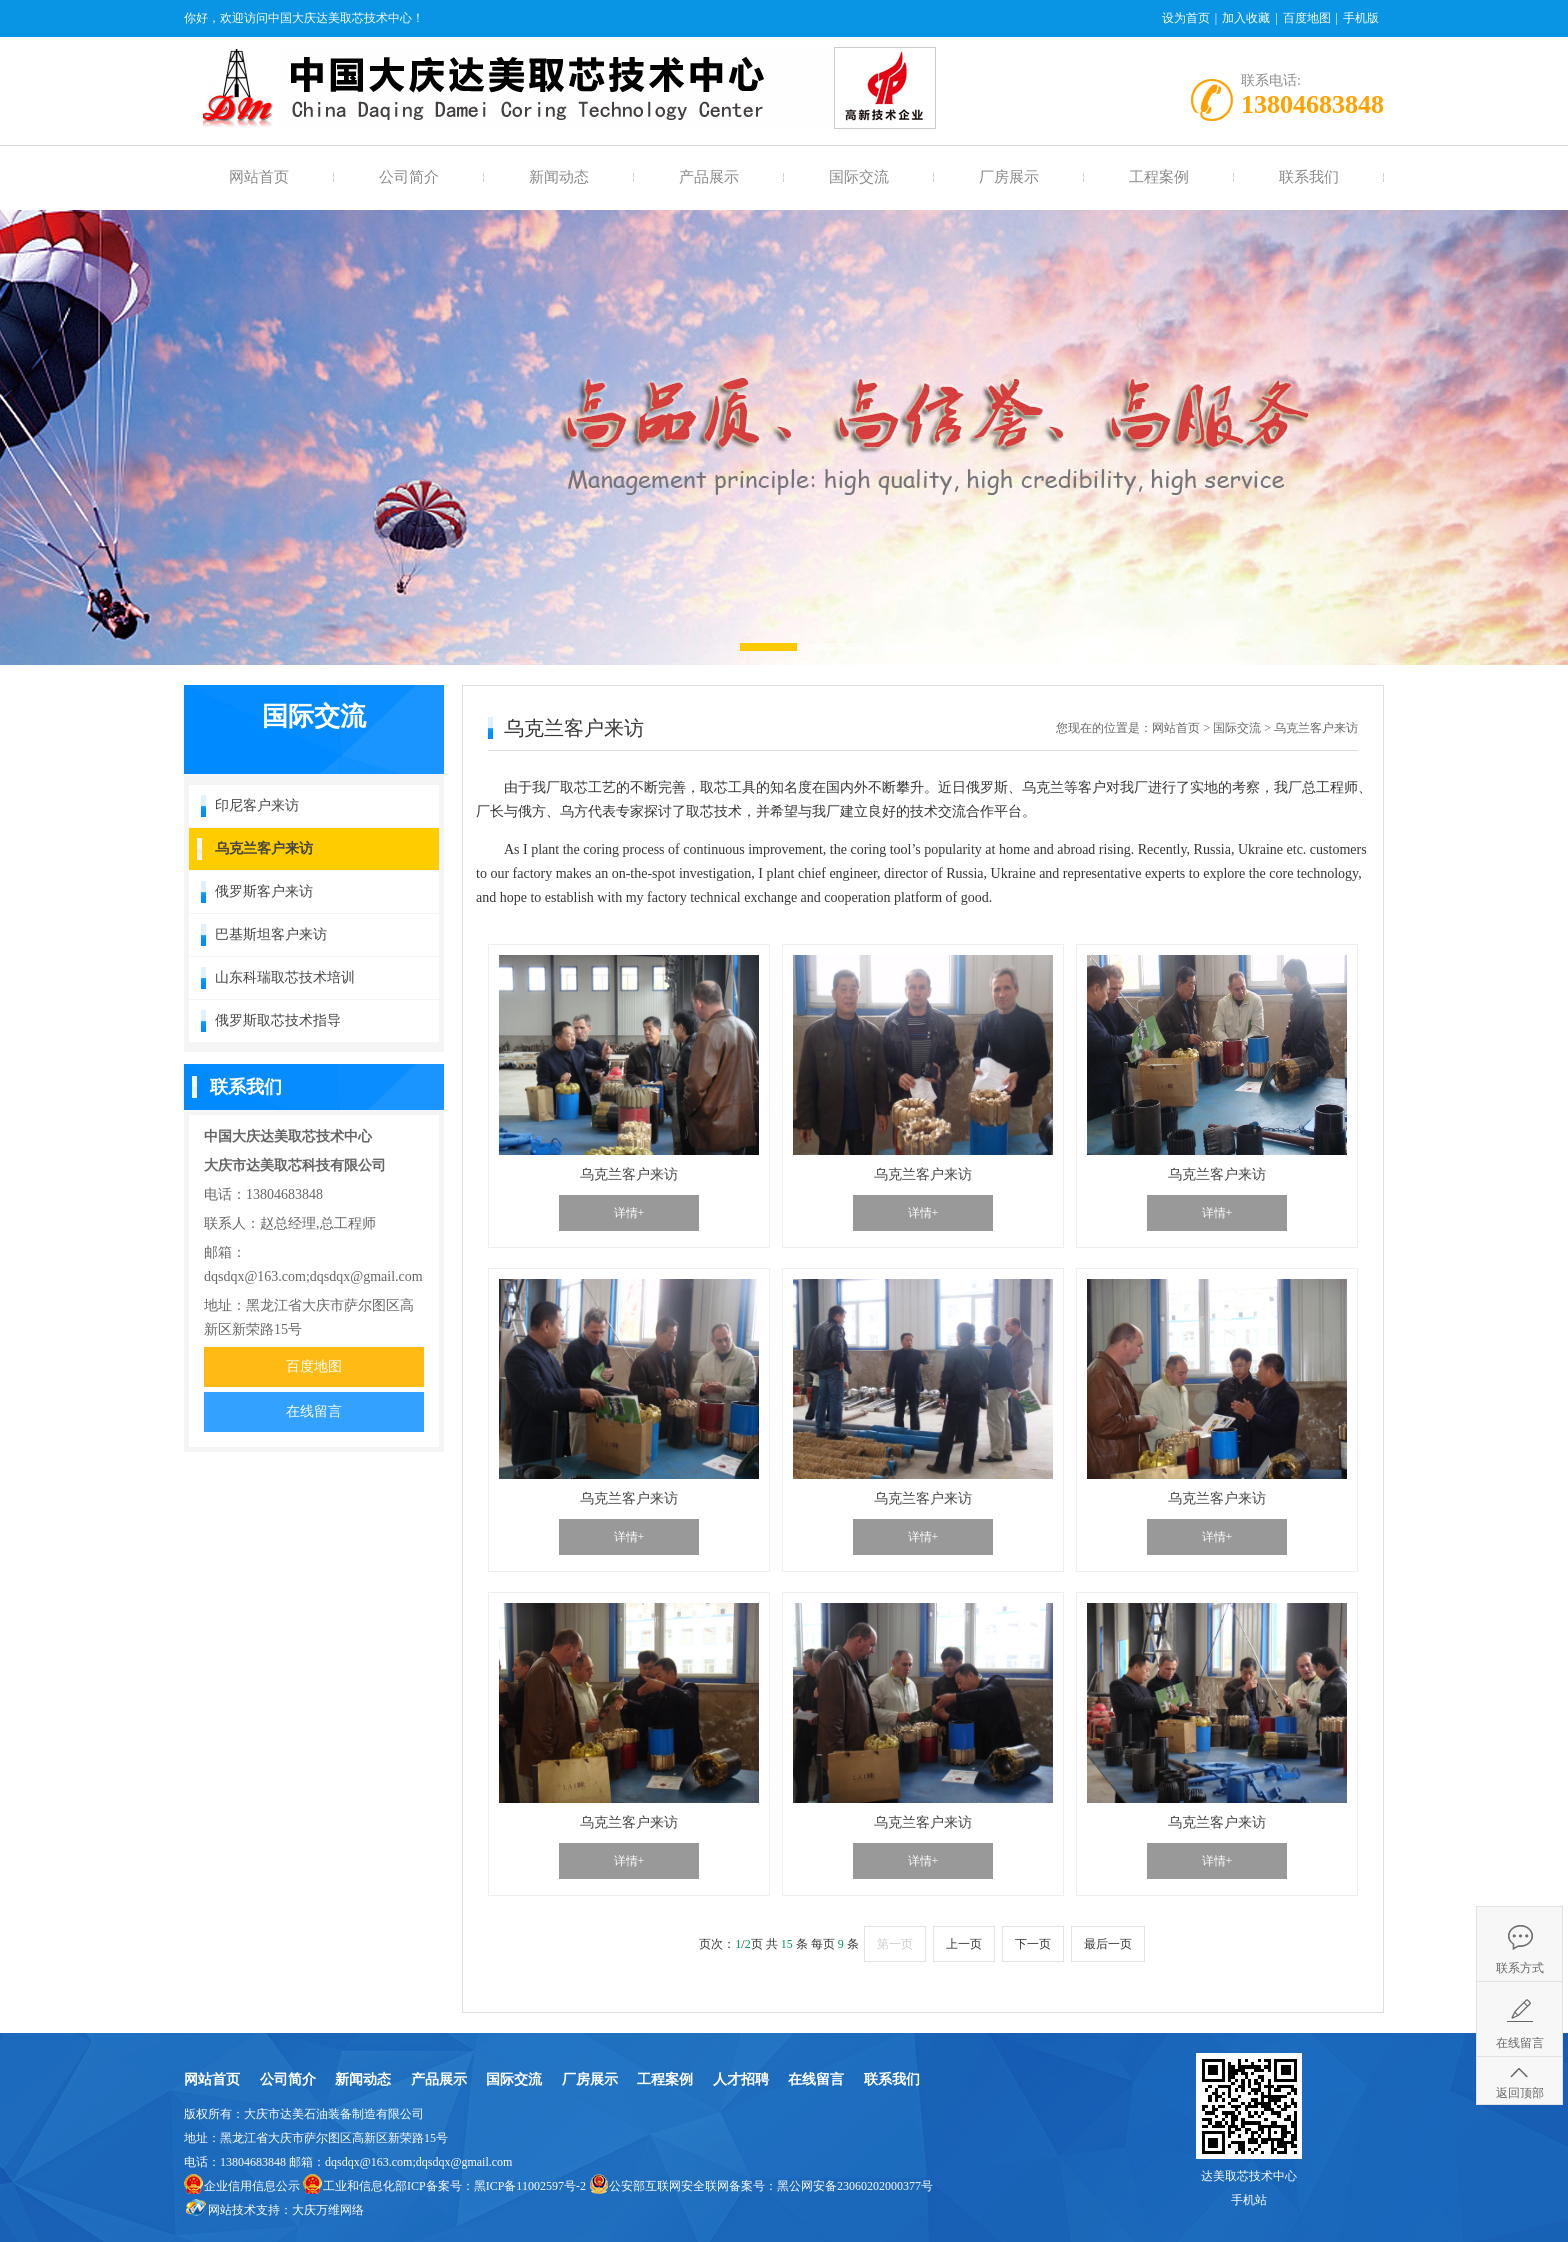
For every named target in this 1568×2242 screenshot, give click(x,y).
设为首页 (1186, 18)
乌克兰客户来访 (264, 848)
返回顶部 (1520, 2093)
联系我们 (1309, 177)
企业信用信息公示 (252, 2186)
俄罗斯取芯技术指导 (278, 1020)
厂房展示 (1009, 177)
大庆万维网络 (328, 2210)
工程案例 (1159, 177)
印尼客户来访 (257, 805)
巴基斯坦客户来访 (271, 934)
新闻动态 (559, 177)
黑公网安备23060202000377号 (855, 2186)
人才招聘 (741, 2079)
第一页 (895, 1944)
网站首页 (259, 177)
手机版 (1361, 18)
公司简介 (409, 177)
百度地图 (1307, 18)
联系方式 (1520, 1968)
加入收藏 (1246, 18)
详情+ (629, 1213)
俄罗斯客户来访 (264, 891)
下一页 (1033, 1944)
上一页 (964, 1944)
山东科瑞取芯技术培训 (285, 977)
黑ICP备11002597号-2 (530, 2186)
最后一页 (1108, 1944)
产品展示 (709, 177)
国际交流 (859, 177)
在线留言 (314, 1411)
